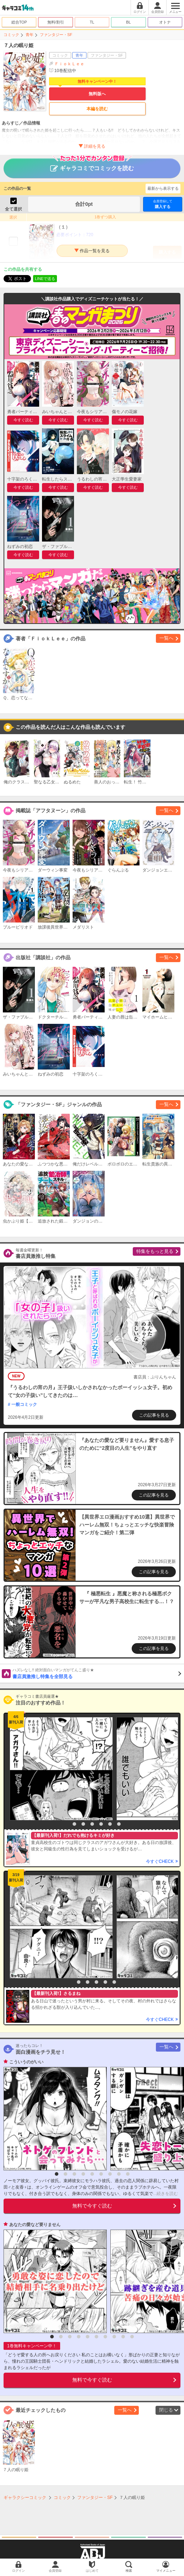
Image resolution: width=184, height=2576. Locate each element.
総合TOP (19, 22)
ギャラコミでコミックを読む (92, 164)
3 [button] (83, 1824)
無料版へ (97, 93)
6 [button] (110, 1824)
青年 (29, 34)
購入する (162, 204)
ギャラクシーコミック (25, 2497)
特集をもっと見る (154, 1251)
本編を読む (97, 108)
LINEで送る (45, 278)
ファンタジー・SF (56, 34)
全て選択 (13, 209)
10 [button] (132, 2336)
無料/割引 (55, 22)
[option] (59, 1768)
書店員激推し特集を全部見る (96, 1673)
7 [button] (119, 1824)
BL (128, 22)
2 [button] (74, 1824)
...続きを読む (165, 2193)
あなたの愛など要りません (35, 2224)
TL (92, 22)
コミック (11, 34)
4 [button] (92, 1824)
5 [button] (101, 1824)
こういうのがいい (26, 2061)
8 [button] (119, 2174)
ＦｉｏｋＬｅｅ (69, 63)
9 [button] (128, 2174)
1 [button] (65, 1824)
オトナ (165, 22)
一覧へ (166, 638)
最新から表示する (163, 188)
